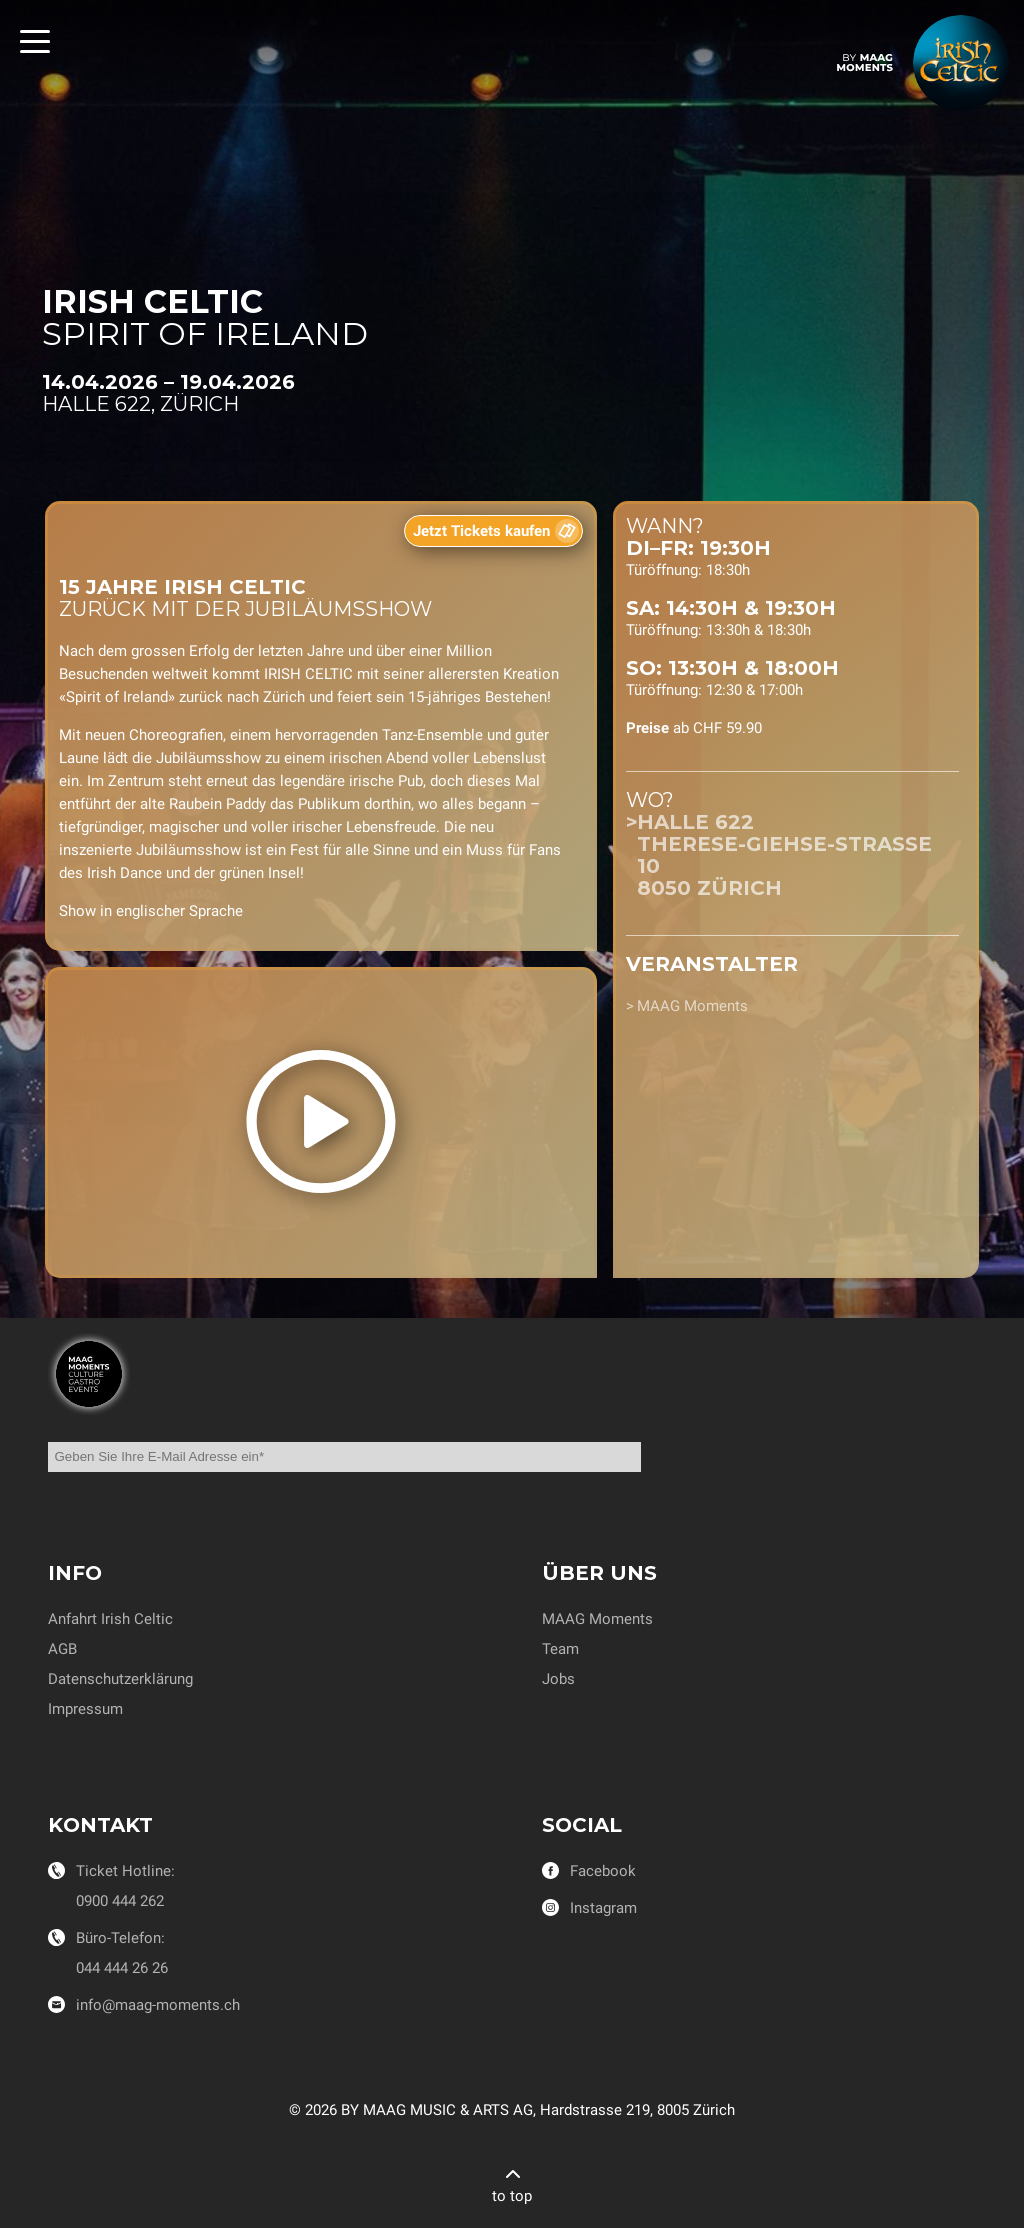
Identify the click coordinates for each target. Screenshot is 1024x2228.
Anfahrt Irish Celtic (110, 1619)
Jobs (558, 1679)
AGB (62, 1649)
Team (560, 1649)
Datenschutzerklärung (120, 1679)
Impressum (85, 1709)
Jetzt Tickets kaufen (481, 531)
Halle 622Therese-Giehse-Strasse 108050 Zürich (784, 855)
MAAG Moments (692, 1006)
